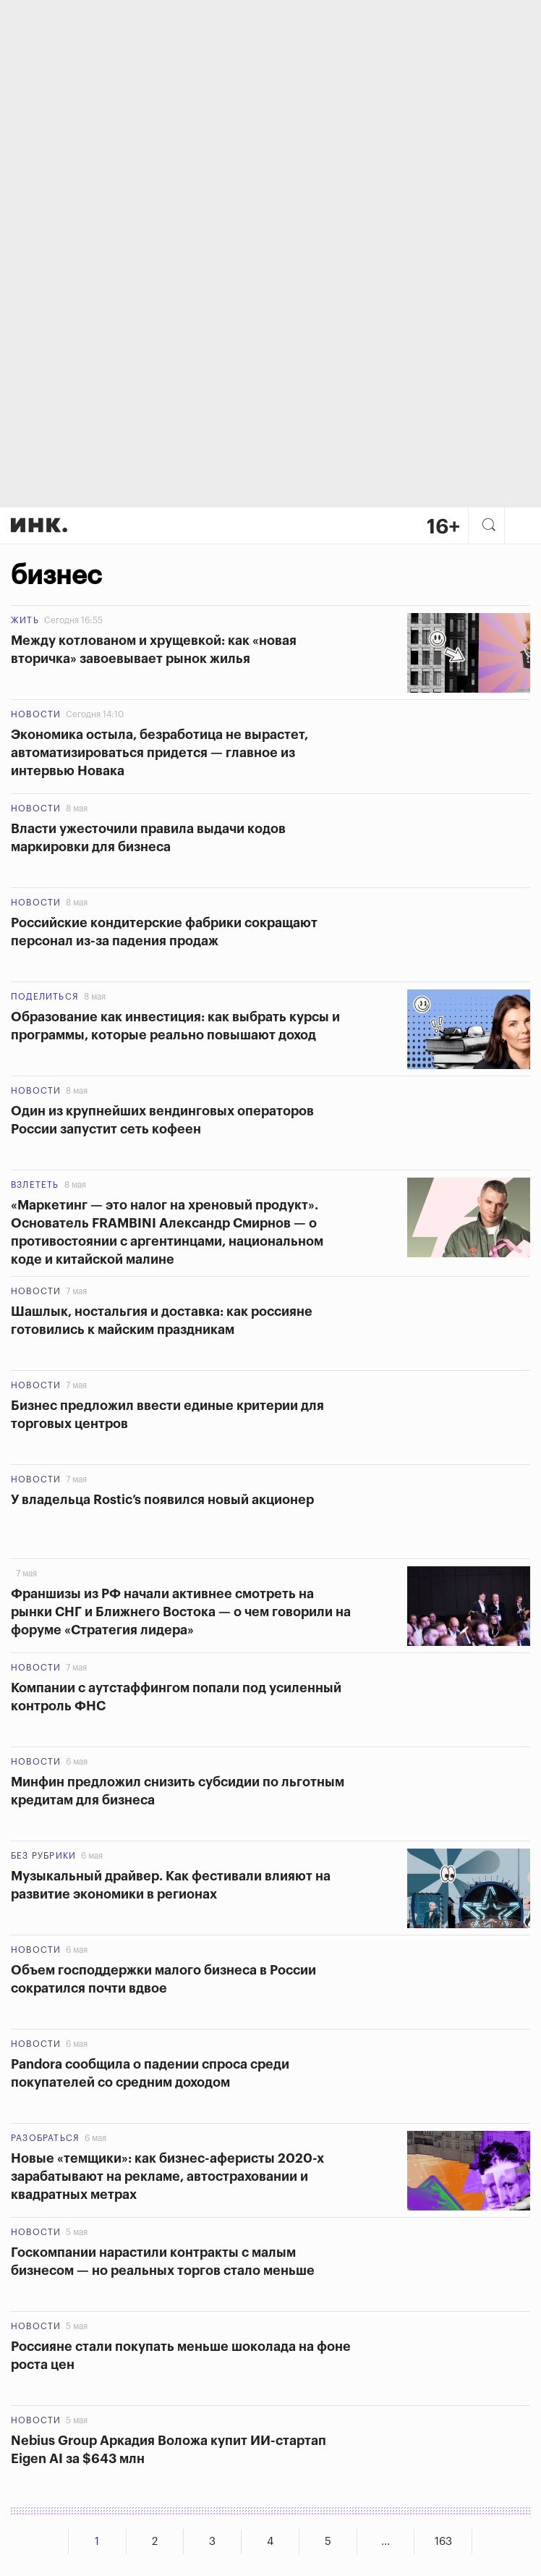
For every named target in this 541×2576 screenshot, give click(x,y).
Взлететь (35, 1185)
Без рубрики (43, 1855)
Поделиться (45, 996)
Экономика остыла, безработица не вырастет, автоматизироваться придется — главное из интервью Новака (159, 752)
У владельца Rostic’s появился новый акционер (162, 1499)
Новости (36, 714)
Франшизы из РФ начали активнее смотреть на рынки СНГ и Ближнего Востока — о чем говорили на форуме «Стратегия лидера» (181, 1612)
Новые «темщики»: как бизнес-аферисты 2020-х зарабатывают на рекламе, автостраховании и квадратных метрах (167, 2176)
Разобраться (45, 2138)
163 (443, 2541)
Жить (25, 620)
